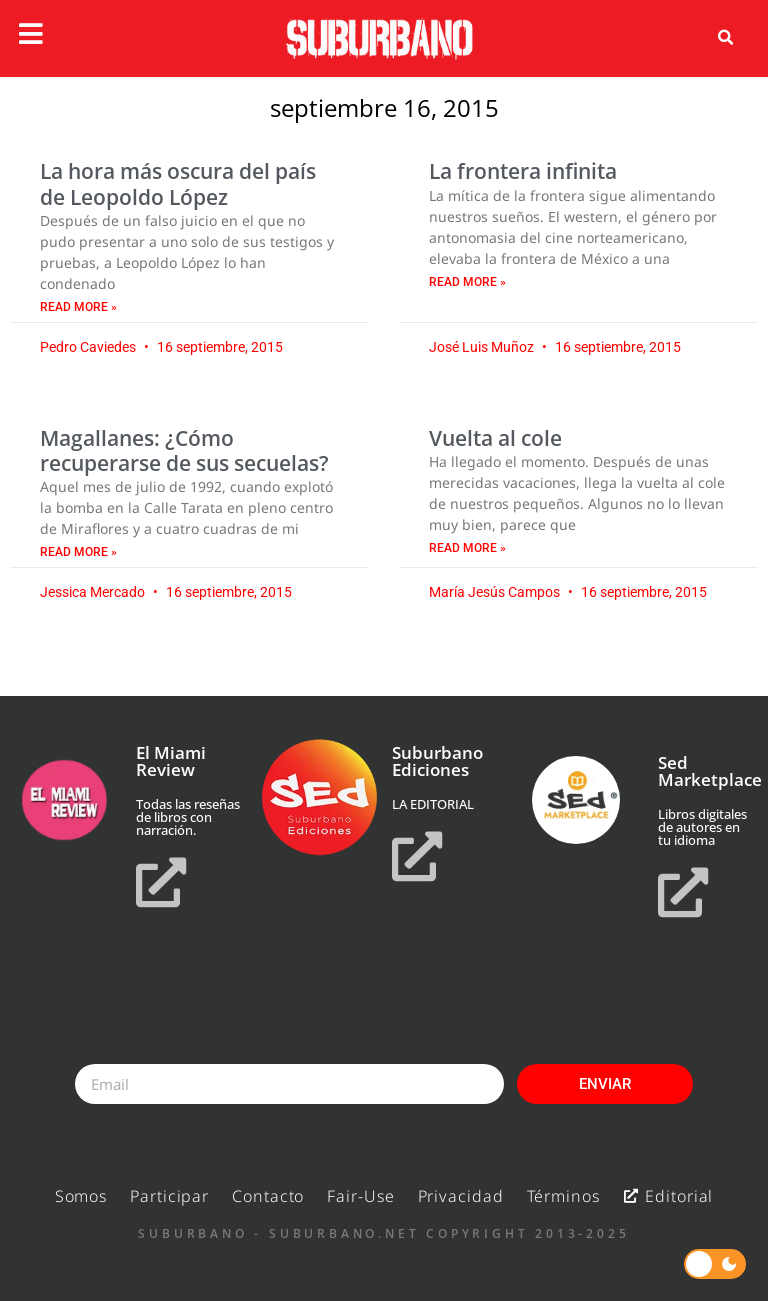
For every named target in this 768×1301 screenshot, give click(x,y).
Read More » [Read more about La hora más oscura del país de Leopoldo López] (78, 307)
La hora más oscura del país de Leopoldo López (178, 183)
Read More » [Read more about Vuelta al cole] (467, 548)
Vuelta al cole (495, 438)
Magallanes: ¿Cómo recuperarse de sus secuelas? (184, 450)
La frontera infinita (523, 171)
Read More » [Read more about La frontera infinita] (467, 282)
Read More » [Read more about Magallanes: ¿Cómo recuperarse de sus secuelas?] (78, 552)
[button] (726, 38)
